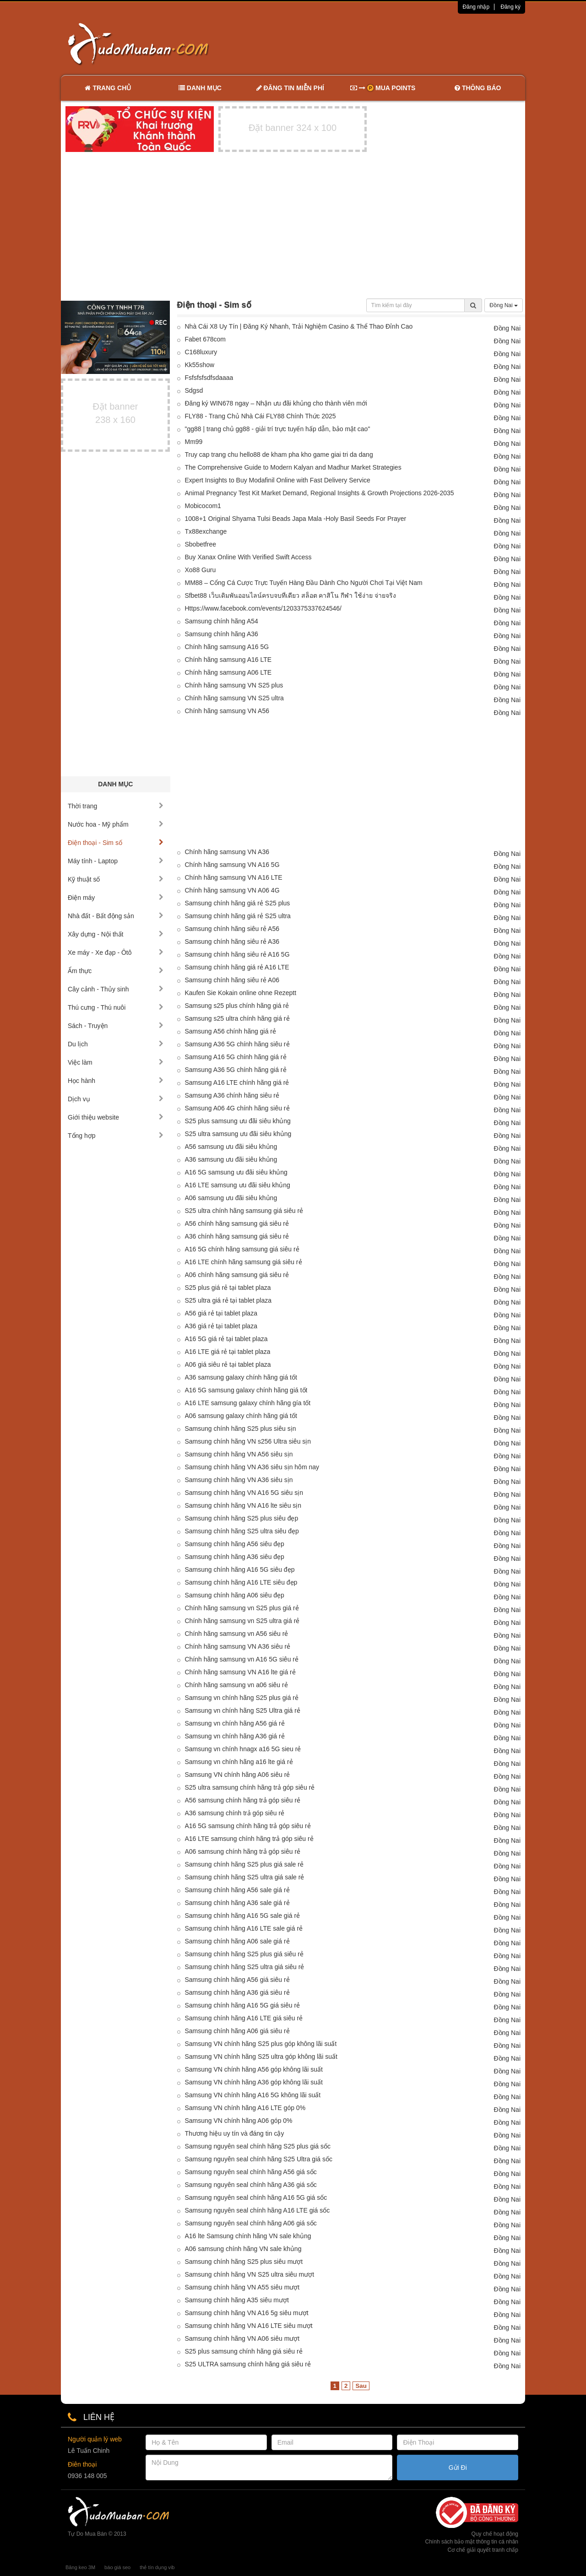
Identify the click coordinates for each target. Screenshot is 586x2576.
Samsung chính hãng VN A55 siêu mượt (242, 2287)
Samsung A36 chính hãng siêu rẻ (232, 1095)
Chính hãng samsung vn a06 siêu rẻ (236, 1684)
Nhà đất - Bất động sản (115, 916)
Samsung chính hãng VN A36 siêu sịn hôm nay (252, 1467)
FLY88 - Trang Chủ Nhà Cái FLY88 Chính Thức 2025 (260, 416)
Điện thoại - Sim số (115, 842)
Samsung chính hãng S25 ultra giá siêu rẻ (244, 1966)
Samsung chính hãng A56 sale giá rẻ (237, 1890)
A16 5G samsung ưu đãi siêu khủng (236, 1172)
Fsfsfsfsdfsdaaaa (209, 377)
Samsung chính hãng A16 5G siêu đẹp (240, 1569)
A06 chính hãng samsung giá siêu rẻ (237, 1274)
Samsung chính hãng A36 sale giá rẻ (237, 1902)
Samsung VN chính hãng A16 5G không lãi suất (253, 2095)
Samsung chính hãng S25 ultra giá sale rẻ (244, 1877)
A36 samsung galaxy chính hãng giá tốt (241, 1377)
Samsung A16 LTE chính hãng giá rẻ (237, 1082)
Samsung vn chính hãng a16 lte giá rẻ (239, 1761)
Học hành (115, 1080)
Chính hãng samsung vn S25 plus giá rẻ (242, 1608)
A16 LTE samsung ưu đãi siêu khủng (237, 1185)
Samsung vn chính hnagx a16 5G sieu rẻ (243, 1749)
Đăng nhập (475, 7)
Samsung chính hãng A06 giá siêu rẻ (237, 2031)
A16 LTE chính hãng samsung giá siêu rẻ (243, 1262)
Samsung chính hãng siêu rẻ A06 (232, 980)
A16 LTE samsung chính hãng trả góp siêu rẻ (249, 1838)
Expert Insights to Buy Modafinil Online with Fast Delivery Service (277, 480)
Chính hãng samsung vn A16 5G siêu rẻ (241, 1659)
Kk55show (200, 364)
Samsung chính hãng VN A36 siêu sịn (239, 1479)
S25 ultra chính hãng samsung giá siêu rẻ (244, 1210)
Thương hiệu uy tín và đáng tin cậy (234, 2133)
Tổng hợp (115, 1135)
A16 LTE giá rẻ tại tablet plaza (228, 1351)
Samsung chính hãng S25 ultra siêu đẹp (242, 1531)
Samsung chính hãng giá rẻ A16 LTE (237, 967)
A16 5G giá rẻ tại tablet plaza (226, 1338)
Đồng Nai (503, 305)
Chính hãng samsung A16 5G (227, 646)
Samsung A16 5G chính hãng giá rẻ (236, 1057)
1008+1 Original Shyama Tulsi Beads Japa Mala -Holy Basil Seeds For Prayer (296, 518)
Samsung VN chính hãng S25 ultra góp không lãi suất (261, 2056)
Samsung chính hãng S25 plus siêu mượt (244, 2261)
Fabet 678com (205, 339)
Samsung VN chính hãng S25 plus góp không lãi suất (261, 2043)
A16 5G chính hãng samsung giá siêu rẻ (242, 1249)
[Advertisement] (390, 43)
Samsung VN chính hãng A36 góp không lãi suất (254, 2082)
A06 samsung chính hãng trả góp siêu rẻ (243, 1851)
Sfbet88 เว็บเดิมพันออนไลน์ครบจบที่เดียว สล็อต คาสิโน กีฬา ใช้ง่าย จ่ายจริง (290, 595)
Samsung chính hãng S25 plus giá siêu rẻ (244, 1954)
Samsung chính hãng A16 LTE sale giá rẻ (244, 1928)
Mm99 (194, 441)
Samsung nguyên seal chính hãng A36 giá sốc (251, 2184)
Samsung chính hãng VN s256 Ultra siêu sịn (248, 1441)
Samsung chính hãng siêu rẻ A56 (232, 928)
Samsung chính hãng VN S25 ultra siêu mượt (250, 2274)
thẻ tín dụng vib (157, 2567)
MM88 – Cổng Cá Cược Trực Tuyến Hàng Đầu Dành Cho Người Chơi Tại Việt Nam (304, 582)
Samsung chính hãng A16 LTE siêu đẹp (241, 1582)
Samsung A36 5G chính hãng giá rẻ (236, 1069)
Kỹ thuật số (115, 879)
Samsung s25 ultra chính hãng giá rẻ (237, 1018)
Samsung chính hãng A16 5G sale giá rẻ (242, 1915)
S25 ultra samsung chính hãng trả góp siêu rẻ (250, 1787)
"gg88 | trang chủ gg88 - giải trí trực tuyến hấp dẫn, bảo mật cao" (277, 429)
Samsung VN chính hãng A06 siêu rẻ (237, 1774)
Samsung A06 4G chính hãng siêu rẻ (237, 1108)
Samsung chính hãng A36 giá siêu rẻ (237, 1992)
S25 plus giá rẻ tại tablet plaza (228, 1287)
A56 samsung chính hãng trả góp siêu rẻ (243, 1800)
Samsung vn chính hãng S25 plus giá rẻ (242, 1697)
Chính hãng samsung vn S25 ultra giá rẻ (242, 1620)
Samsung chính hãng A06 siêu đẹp (234, 1595)
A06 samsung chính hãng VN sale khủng (243, 2248)
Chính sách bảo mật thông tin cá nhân (471, 2541)
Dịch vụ (115, 1099)
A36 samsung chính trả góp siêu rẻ (235, 1813)
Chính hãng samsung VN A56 (227, 710)
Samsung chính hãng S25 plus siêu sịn (240, 1428)
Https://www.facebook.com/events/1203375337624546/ (263, 608)
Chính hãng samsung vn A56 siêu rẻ (236, 1633)
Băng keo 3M (80, 2567)
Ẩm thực (115, 970)
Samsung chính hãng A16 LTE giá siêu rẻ (244, 2018)
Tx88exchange (206, 531)
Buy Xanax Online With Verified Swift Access (248, 557)
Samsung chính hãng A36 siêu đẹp (234, 1556)
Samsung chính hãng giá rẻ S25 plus (237, 903)
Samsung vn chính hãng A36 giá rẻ (235, 1736)
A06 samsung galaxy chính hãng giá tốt (241, 1415)
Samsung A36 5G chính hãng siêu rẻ (237, 1044)
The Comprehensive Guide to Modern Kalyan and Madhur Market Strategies (293, 467)
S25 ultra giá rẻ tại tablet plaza (228, 1300)
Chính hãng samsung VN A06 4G (232, 890)
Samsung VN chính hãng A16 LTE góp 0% (245, 2107)
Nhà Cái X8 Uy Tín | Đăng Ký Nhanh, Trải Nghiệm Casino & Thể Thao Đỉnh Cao (299, 326)
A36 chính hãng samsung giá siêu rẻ (237, 1236)
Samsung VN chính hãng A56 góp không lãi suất (254, 2069)
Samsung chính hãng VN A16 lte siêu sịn (243, 1505)
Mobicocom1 (203, 505)
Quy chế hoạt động (495, 2534)
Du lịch (115, 1044)
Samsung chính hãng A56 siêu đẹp (234, 1544)
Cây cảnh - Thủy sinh (115, 989)
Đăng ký (510, 7)
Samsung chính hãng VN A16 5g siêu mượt (247, 2312)
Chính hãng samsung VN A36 (227, 851)
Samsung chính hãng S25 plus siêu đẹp (241, 1518)
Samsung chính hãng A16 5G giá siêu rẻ (242, 2005)
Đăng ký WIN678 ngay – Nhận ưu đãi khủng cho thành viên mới (276, 403)
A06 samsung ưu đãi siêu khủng (231, 1197)
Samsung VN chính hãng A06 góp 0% (239, 2120)
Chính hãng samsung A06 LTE (228, 672)
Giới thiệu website (115, 1117)
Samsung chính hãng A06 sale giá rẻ (237, 1941)
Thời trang (115, 806)
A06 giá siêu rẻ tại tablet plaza (228, 1364)
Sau (360, 2385)
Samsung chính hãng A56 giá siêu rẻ (237, 1979)
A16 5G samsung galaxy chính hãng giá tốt (246, 1390)
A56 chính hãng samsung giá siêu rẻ (237, 1223)
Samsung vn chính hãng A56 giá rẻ (235, 1723)
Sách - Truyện (115, 1025)
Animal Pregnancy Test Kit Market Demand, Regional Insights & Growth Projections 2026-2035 (319, 493)
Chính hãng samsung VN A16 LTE (233, 877)
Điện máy (115, 897)
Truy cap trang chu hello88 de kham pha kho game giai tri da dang (279, 454)
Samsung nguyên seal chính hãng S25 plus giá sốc (258, 2146)
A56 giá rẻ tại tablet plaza (221, 1313)
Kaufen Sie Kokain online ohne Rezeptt (241, 992)
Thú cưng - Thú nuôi (115, 1007)
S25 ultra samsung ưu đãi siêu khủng (238, 1133)
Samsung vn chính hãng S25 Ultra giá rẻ (242, 1710)
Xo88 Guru (200, 570)
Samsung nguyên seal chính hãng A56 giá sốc (251, 2172)
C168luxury (201, 352)
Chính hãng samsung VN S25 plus (234, 685)
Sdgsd (194, 390)
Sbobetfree (201, 544)
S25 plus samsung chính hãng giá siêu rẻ (244, 2351)
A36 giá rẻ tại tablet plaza (221, 1326)
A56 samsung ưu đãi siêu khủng (231, 1146)
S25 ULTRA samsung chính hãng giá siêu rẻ (248, 2364)
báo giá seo (117, 2567)
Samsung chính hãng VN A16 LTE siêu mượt (249, 2325)
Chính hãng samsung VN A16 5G (232, 864)
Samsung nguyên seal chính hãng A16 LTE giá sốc (257, 2210)
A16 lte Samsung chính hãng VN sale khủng (248, 2236)
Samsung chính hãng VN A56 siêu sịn (239, 1454)
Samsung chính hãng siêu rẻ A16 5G (237, 954)
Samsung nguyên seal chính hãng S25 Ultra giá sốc (258, 2159)
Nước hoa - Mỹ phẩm (115, 824)
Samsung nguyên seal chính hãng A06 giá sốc (251, 2223)
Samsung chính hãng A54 (221, 621)
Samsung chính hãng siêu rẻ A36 (232, 941)
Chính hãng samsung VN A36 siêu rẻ (238, 1646)
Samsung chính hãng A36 (221, 634)
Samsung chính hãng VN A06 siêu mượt (242, 2338)
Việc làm (115, 1062)
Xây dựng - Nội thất (115, 934)
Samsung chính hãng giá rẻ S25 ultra (238, 916)
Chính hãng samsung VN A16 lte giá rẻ (240, 1672)
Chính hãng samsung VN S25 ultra (234, 698)
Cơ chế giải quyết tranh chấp (483, 2550)
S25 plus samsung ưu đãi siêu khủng (238, 1121)
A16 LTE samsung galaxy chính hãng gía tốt (248, 1403)
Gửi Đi (458, 2467)
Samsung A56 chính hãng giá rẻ (230, 1031)
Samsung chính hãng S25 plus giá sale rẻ (244, 1864)
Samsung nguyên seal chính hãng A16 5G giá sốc (256, 2197)
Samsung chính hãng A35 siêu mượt (237, 2300)
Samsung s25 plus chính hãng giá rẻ (237, 1005)
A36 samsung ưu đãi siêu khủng (231, 1159)
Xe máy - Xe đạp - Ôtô (115, 952)
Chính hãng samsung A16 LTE (228, 659)
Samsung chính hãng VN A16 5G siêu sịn (244, 1492)
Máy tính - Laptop (115, 861)
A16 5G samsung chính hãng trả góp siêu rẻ (248, 1825)
